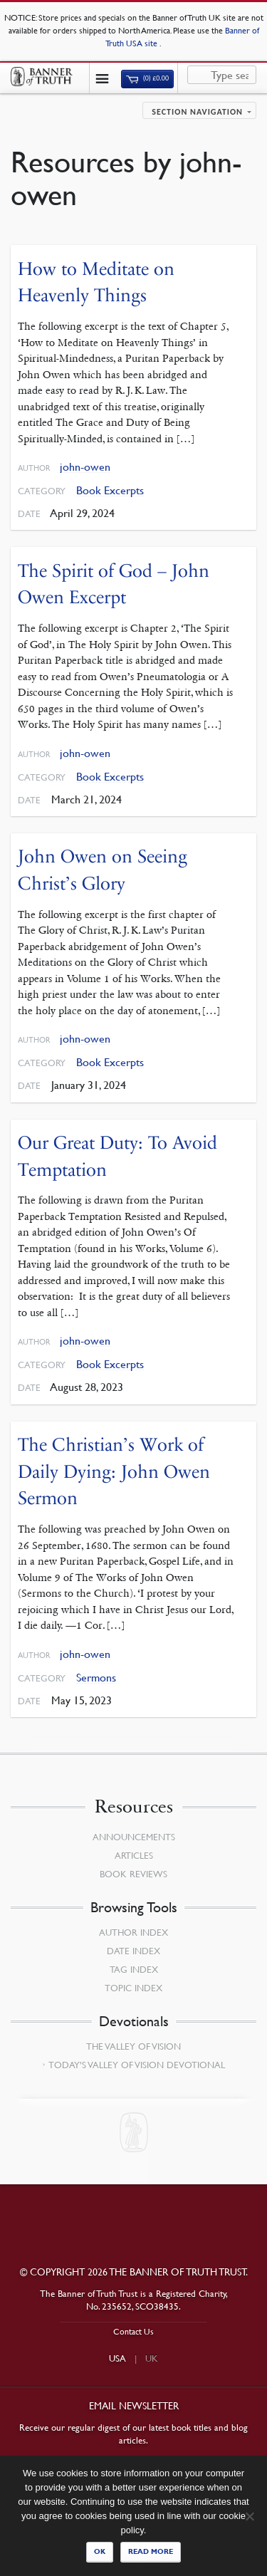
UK (151, 2358)
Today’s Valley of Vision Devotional (136, 2064)
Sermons (96, 1678)
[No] (249, 2516)
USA (117, 2358)
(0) (147, 78)
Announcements (134, 1836)
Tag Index (134, 1969)
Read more (150, 2551)
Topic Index (133, 1987)
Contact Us (133, 2331)
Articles (134, 1855)
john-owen (85, 467)
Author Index (133, 1932)
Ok (99, 2551)
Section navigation (197, 112)
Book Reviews (133, 1873)
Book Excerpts (110, 490)
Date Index (133, 1950)
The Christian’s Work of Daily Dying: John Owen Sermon (114, 1471)
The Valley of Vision (133, 2046)
